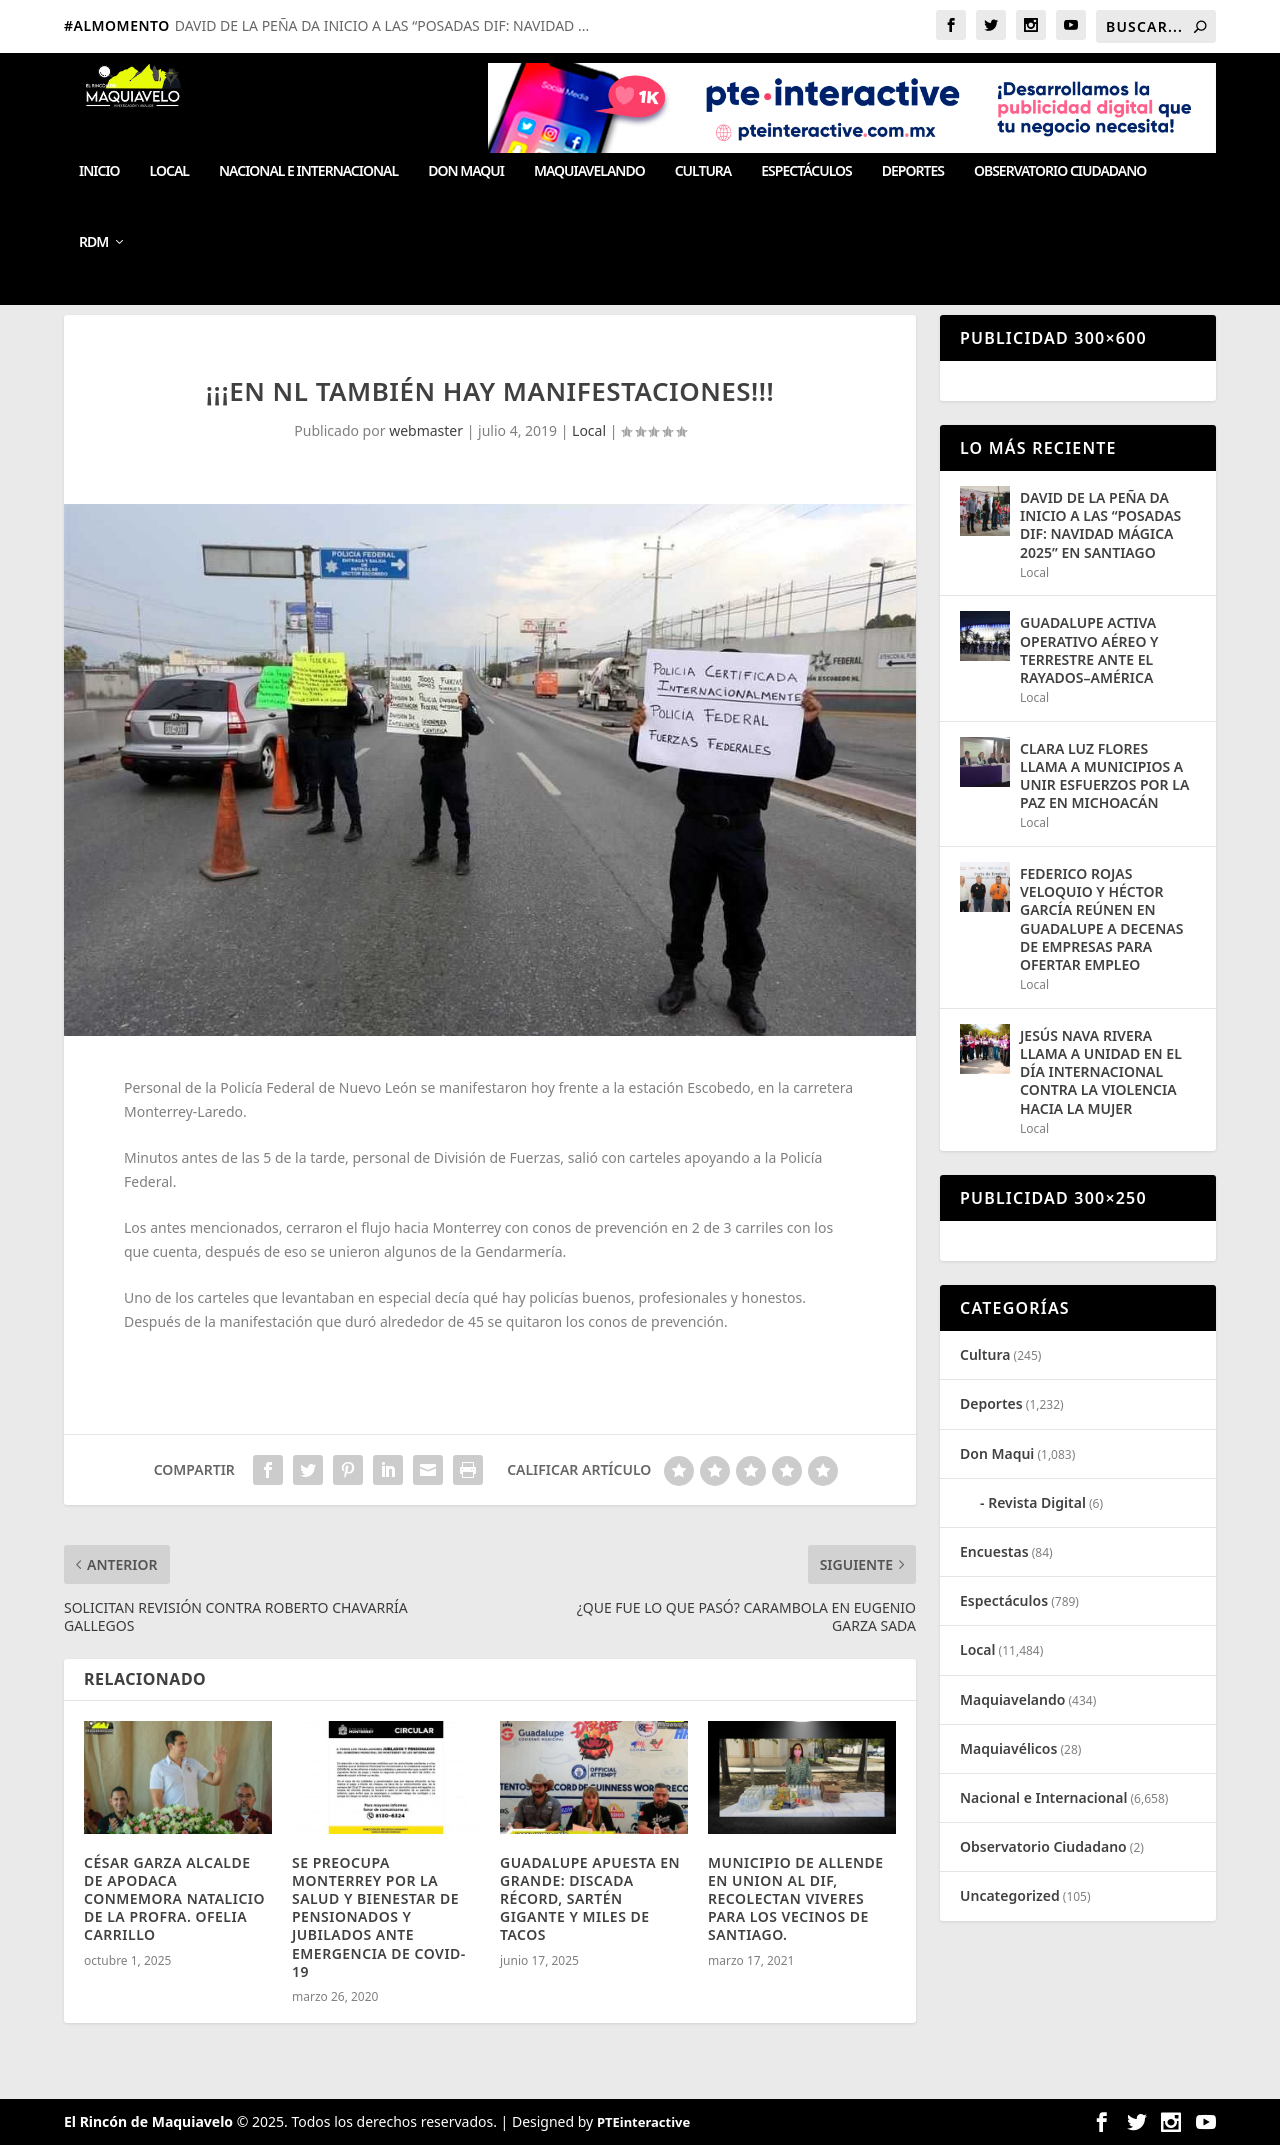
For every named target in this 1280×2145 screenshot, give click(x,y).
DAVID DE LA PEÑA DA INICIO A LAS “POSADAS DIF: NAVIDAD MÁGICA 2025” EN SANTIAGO (1100, 525)
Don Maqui (466, 171)
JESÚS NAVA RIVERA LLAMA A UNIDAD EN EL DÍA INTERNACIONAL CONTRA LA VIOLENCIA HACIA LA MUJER (1101, 1072)
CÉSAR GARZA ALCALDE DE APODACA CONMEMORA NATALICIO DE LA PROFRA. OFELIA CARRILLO (174, 1899)
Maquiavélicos (1008, 1748)
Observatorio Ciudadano (1060, 171)
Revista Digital (1037, 1502)
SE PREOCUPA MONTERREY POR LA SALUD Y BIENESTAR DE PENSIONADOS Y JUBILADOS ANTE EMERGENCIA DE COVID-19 (379, 1917)
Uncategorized (1010, 1895)
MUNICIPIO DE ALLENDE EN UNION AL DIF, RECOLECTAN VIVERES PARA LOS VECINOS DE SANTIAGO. (796, 1899)
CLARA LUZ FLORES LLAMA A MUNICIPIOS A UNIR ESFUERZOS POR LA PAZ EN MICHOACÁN (1104, 776)
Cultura (703, 171)
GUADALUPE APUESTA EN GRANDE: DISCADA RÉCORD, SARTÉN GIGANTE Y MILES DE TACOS (590, 1899)
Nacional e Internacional (308, 171)
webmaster (426, 430)
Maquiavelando (589, 171)
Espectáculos (806, 171)
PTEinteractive (643, 2122)
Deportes (913, 171)
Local (169, 171)
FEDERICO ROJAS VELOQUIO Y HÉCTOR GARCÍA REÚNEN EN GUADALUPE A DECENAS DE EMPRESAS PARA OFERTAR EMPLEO (1101, 919)
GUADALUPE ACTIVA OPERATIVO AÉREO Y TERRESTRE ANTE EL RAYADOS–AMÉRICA (1089, 650)
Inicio (99, 171)
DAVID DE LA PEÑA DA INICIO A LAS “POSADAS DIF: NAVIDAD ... (382, 25)
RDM (93, 242)
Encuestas (994, 1551)
